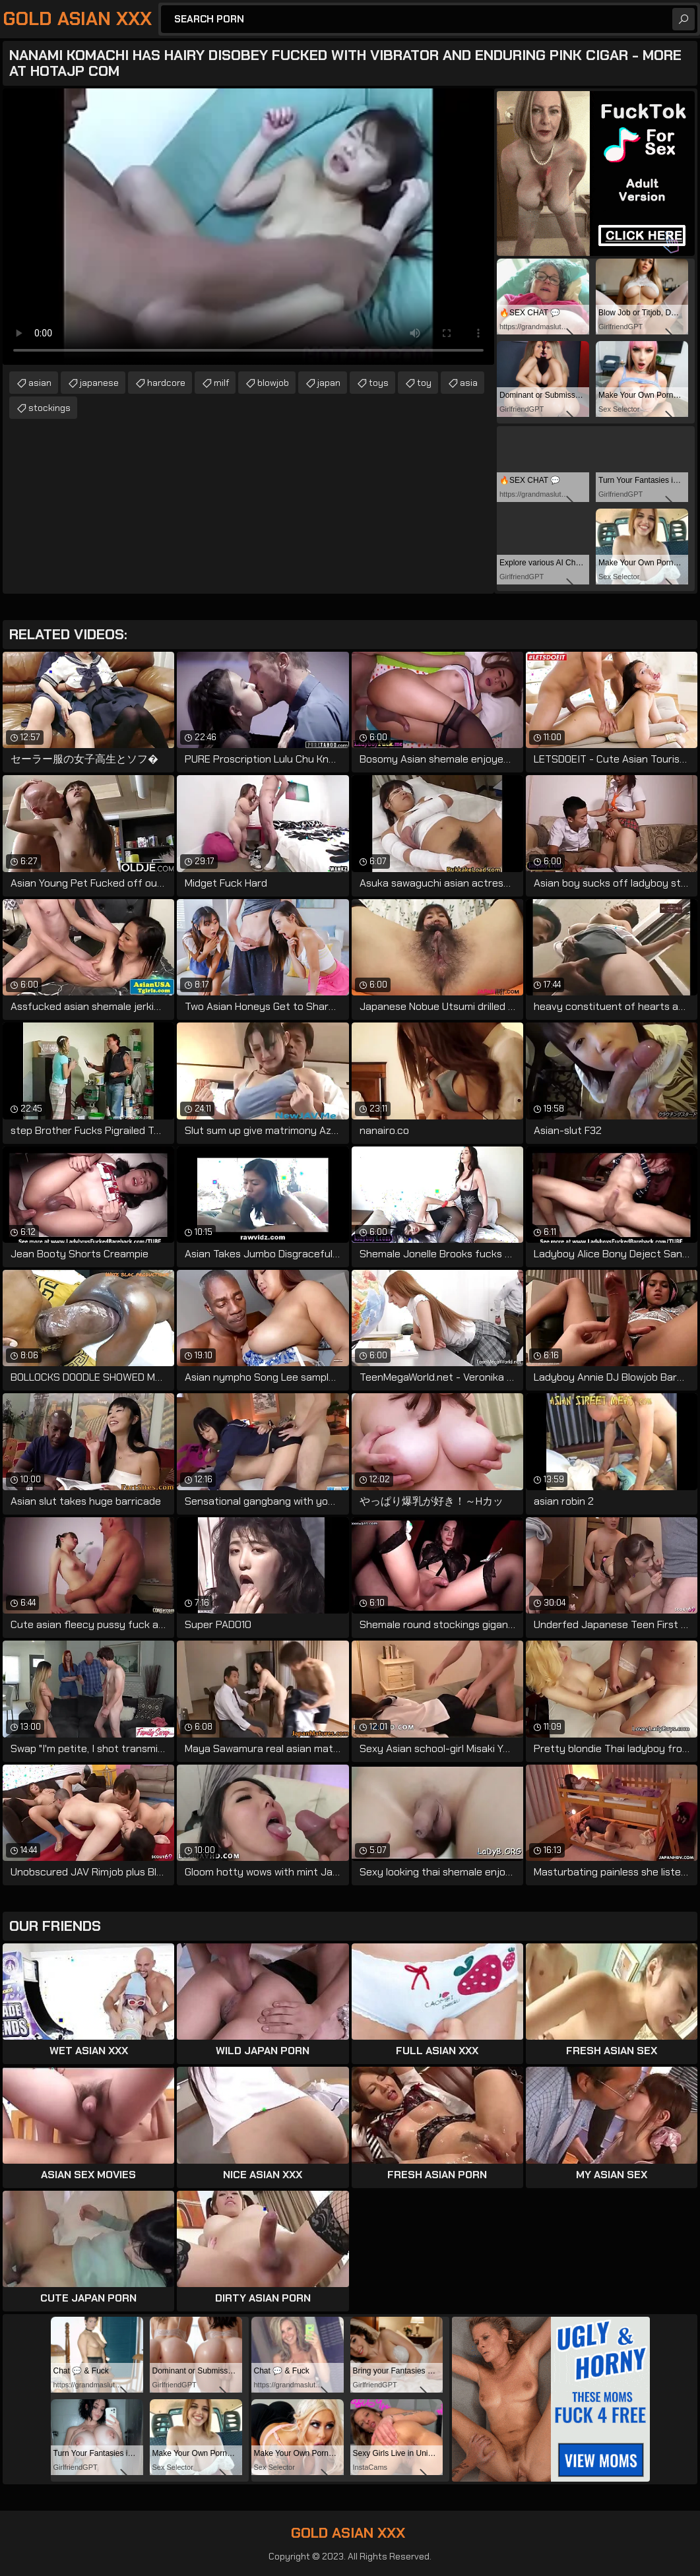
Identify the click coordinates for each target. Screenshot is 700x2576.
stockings (49, 408)
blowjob (273, 383)
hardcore (166, 383)
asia (469, 383)
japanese (99, 383)
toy (424, 383)
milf (221, 383)
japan (328, 383)
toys (379, 383)
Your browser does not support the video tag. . (248, 226)
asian (39, 383)
